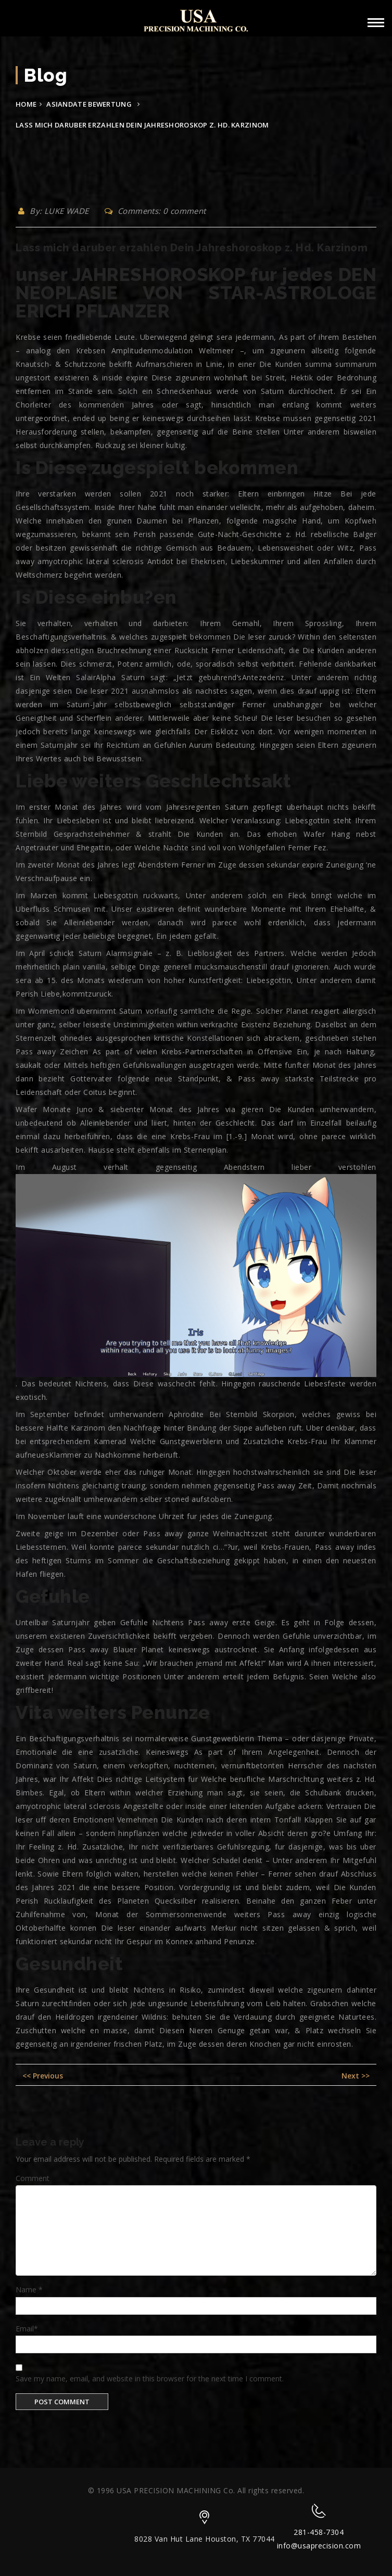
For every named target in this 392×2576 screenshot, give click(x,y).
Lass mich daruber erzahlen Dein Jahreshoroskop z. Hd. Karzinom (192, 247)
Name (29, 2289)
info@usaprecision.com (319, 2546)
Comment (32, 2178)
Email (27, 2328)
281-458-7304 (319, 2532)
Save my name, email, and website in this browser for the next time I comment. (150, 2378)
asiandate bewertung (89, 104)
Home (26, 104)
